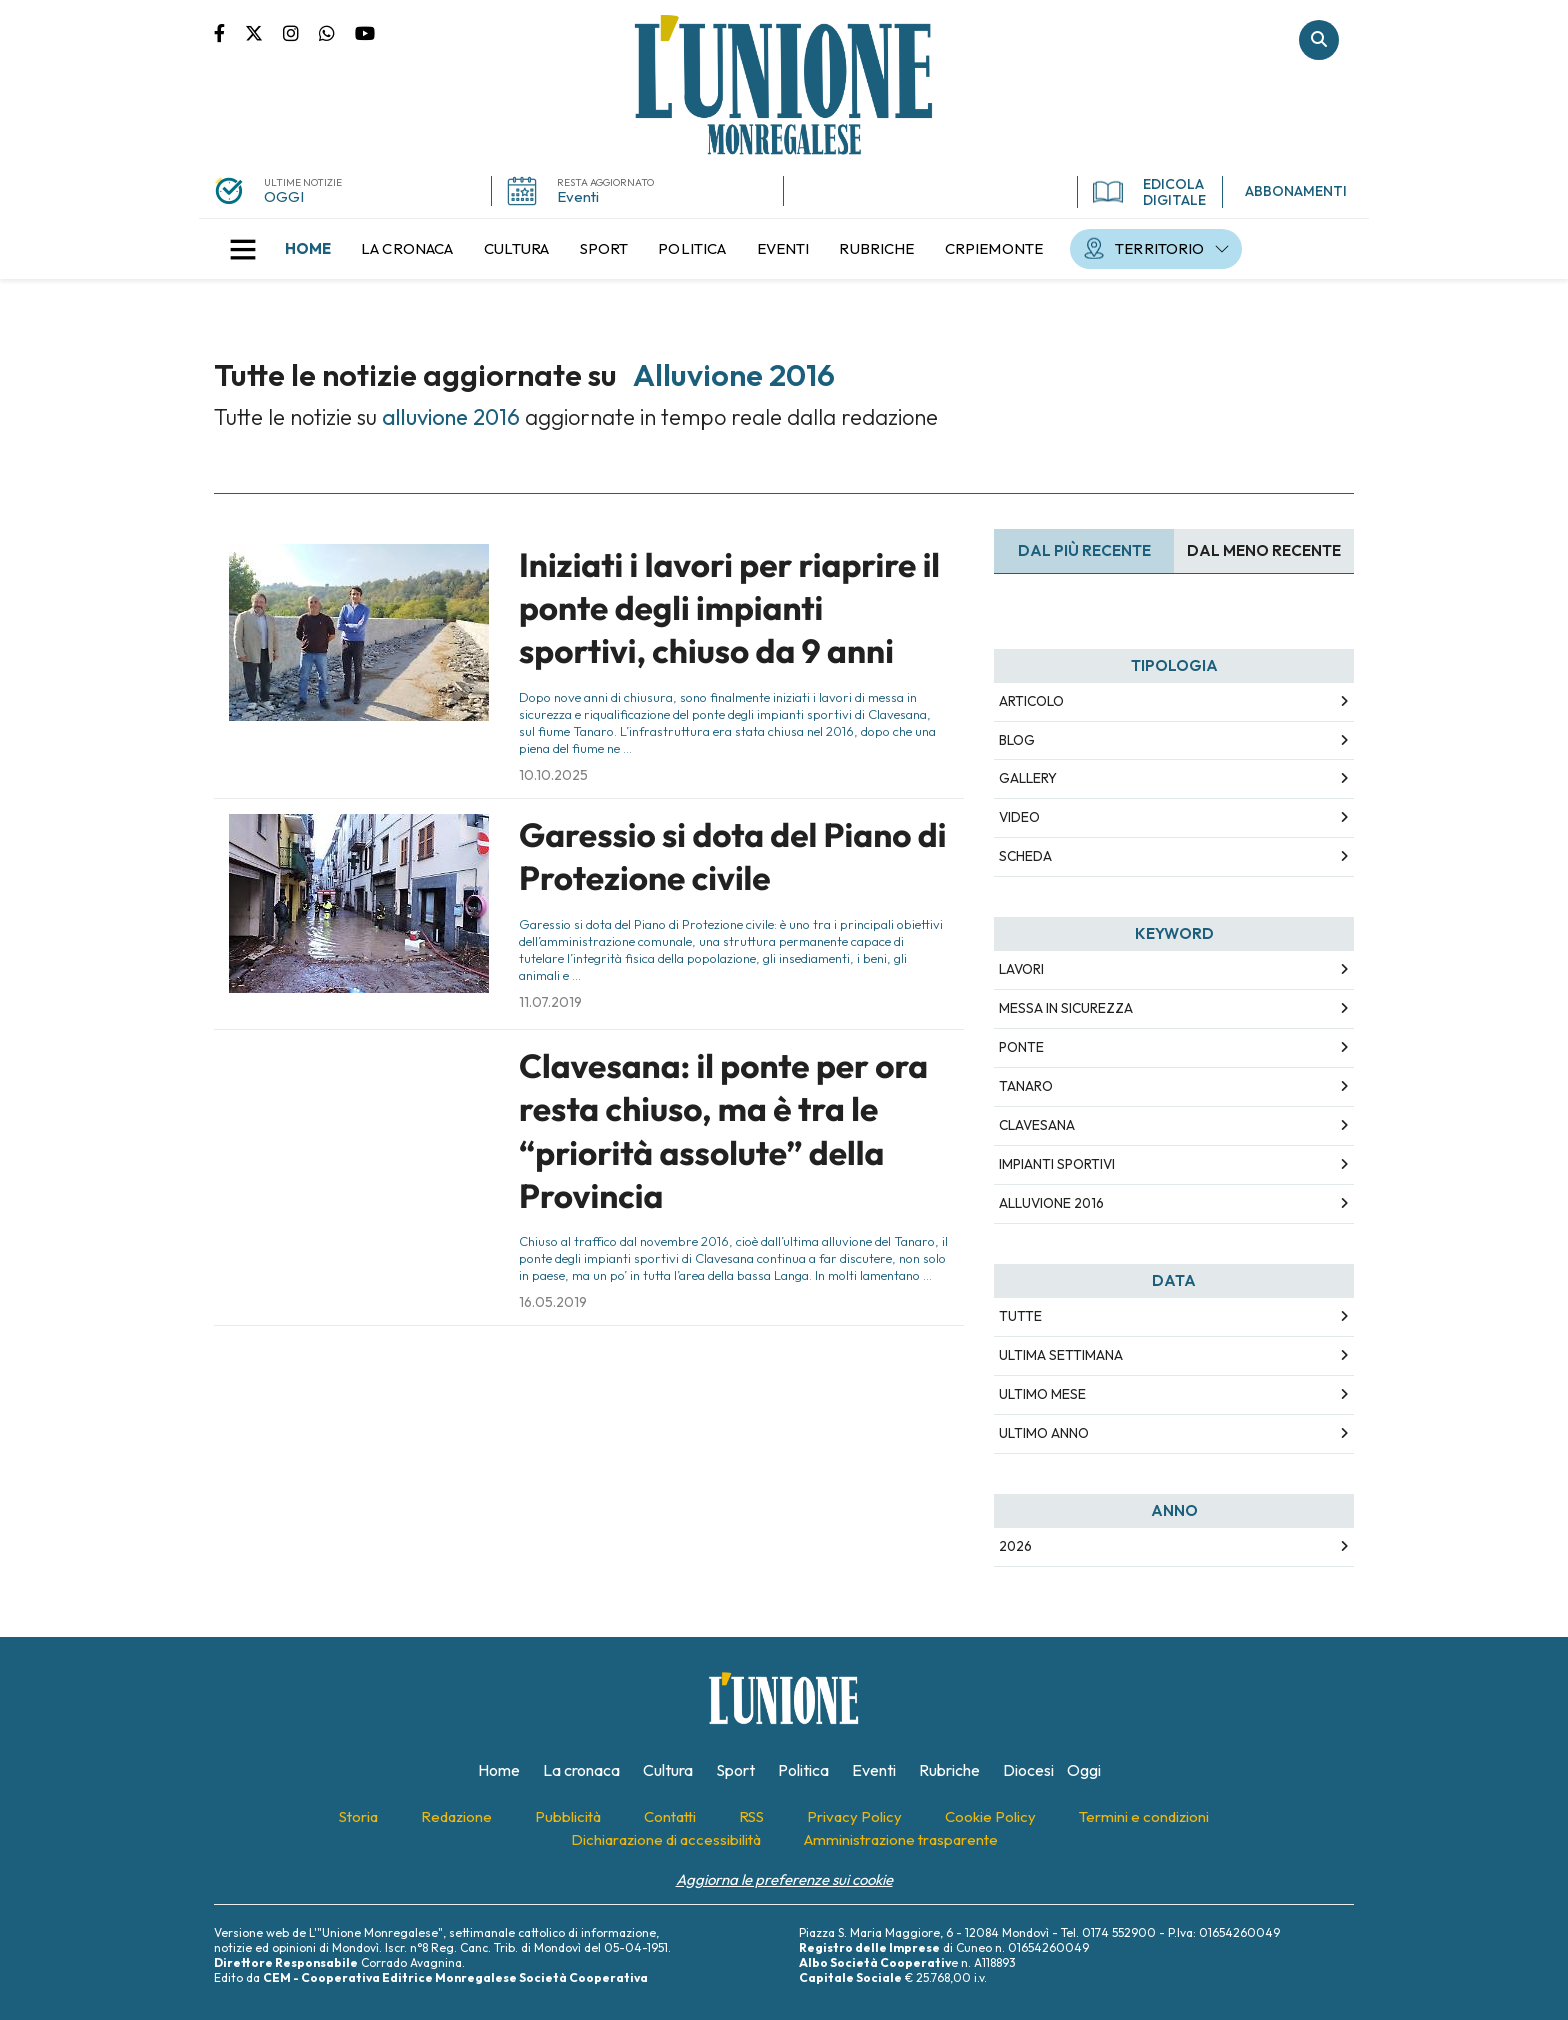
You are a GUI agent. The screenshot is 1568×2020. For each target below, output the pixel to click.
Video (1019, 817)
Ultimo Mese (1042, 1394)
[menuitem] (308, 249)
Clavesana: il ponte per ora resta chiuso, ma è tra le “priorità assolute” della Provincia (723, 1131)
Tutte (1020, 1316)
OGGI (284, 196)
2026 (1015, 1546)
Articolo (1031, 701)
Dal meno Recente (1264, 550)
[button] (243, 249)
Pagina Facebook (229, 32)
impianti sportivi (1057, 1164)
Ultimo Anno (1044, 1433)
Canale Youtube (365, 32)
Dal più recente (1084, 550)
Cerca (1319, 40)
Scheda (1025, 856)
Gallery (1028, 778)
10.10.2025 (553, 775)
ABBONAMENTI (1296, 191)
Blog (1017, 740)
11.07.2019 (550, 1002)
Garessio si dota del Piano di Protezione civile (732, 856)
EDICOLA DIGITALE (1149, 192)
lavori (1021, 969)
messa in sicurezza (1066, 1008)
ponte (1021, 1047)
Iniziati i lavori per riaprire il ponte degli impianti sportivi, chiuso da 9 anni (729, 608)
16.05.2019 (553, 1302)
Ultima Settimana (1061, 1355)
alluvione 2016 (1051, 1203)
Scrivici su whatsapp (337, 32)
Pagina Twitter (264, 32)
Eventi (578, 196)
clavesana (1037, 1125)
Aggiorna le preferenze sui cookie (784, 1879)
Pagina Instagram (301, 32)
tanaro (1026, 1086)
